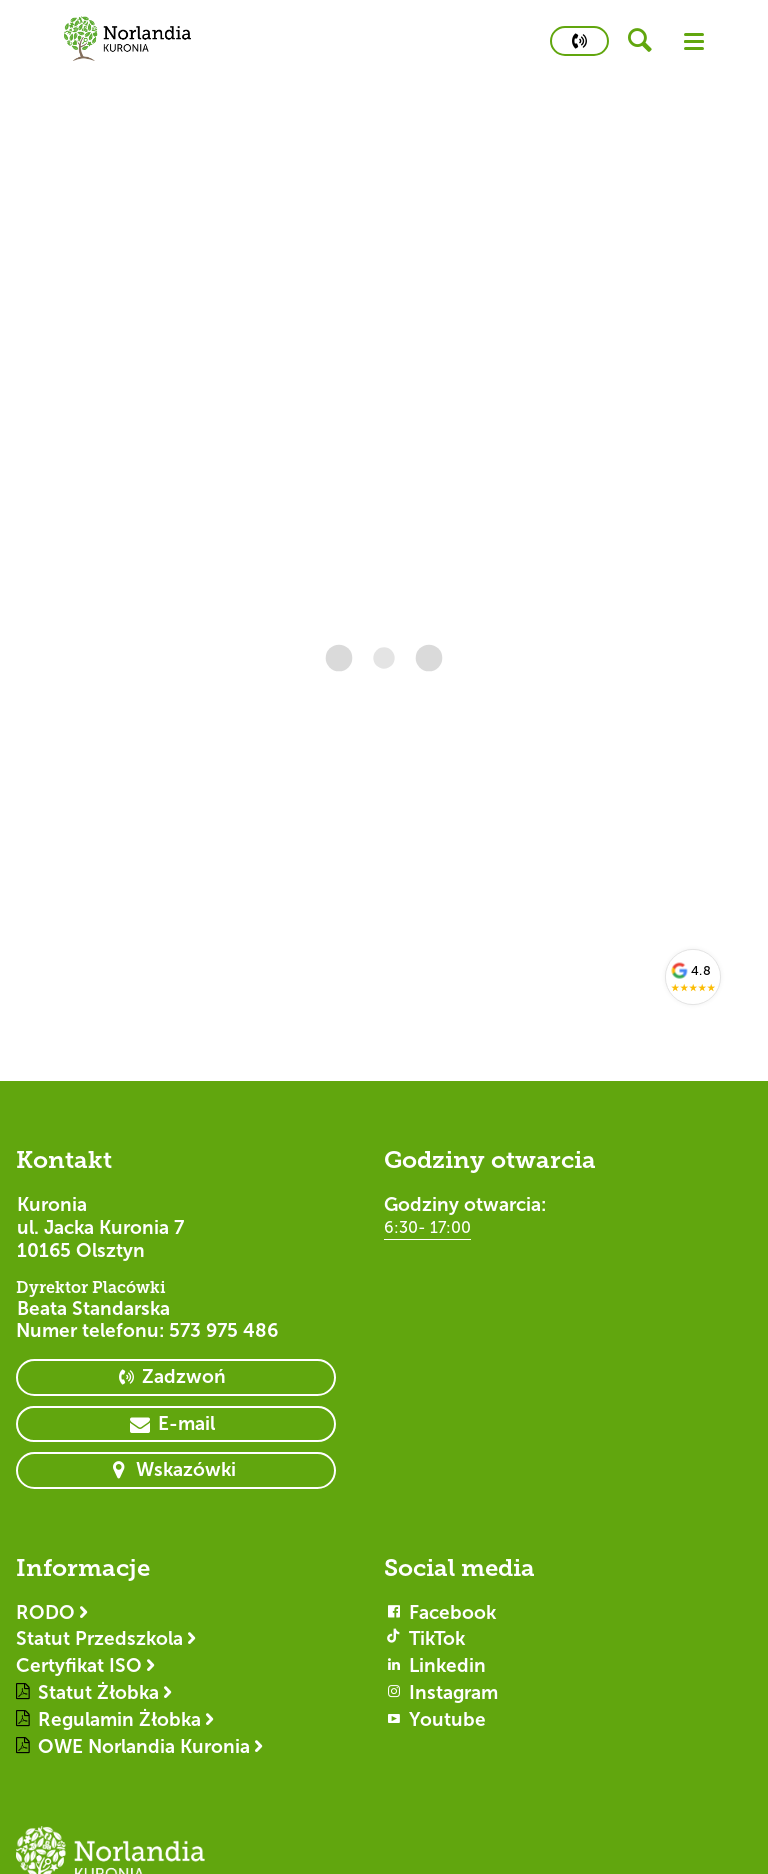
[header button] (646, 41)
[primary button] (579, 41)
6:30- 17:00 (427, 1227)
